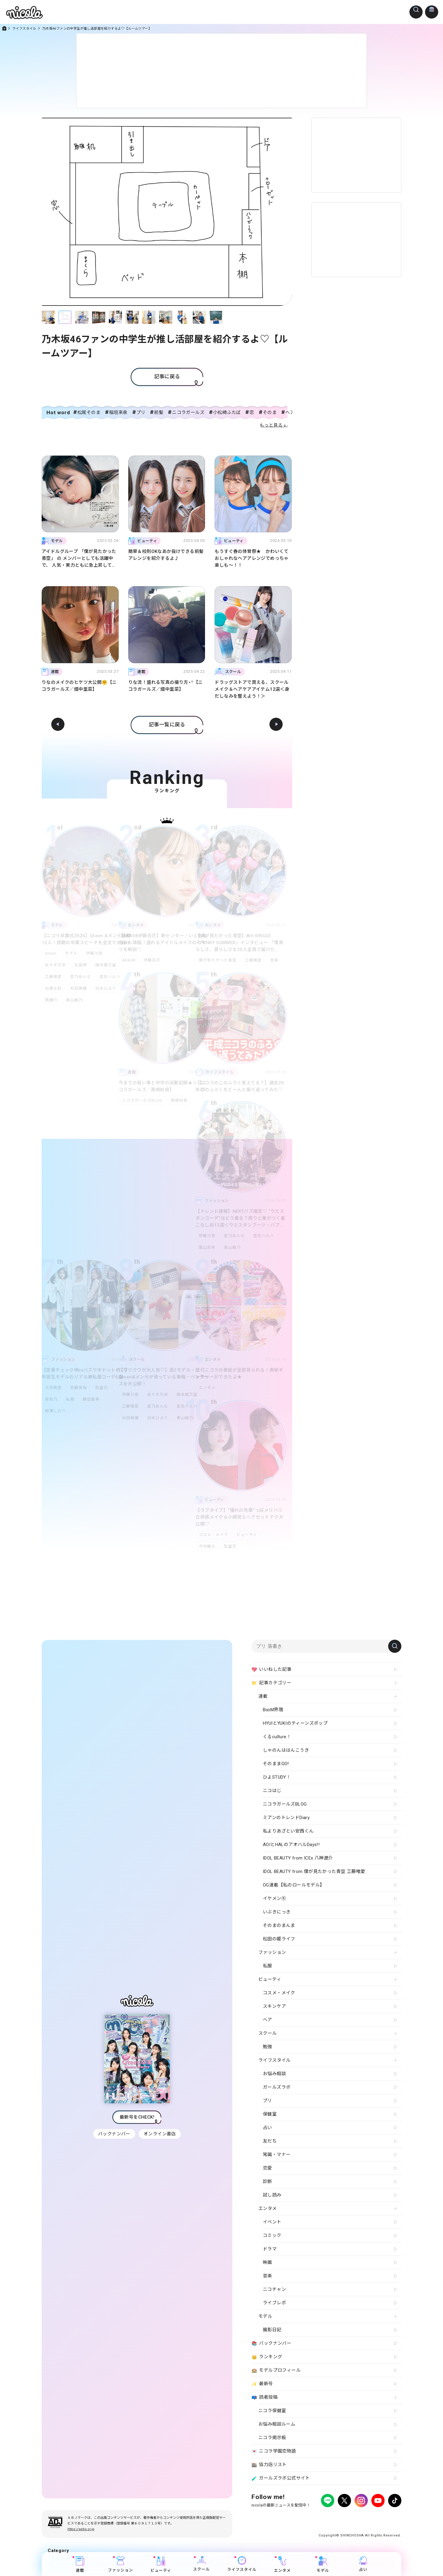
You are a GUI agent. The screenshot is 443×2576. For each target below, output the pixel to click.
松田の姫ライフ (279, 1939)
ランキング (266, 2357)
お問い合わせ (351, 2517)
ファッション (120, 2564)
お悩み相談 (274, 2073)
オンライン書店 (160, 2134)
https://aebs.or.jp (80, 2529)
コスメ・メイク (213, 1534)
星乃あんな (81, 976)
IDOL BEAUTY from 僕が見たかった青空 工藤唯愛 (314, 1871)
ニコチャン (274, 2289)
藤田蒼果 (93, 1399)
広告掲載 (300, 2517)
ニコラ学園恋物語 (273, 2451)
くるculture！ (277, 1736)
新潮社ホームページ (383, 2517)
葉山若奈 (207, 1247)
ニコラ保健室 (272, 2410)
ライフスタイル (24, 29)
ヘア (267, 2019)
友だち (270, 2141)
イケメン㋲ (274, 1898)
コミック (272, 2235)
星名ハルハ (266, 1235)
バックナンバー (113, 2134)
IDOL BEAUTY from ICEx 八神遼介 (298, 1858)
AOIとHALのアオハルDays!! (291, 1844)
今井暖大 (207, 1546)
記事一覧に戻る (167, 725)
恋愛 (267, 2168)
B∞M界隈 (273, 1709)
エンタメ (207, 1387)
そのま (270, 412)
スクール (201, 2564)
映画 (267, 2262)
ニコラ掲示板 (272, 2437)
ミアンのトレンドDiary (286, 1817)
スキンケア (274, 2006)
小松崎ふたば (227, 412)
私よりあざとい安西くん (288, 1831)
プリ (141, 412)
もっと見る (271, 425)
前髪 (158, 412)
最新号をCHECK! (137, 2117)
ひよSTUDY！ (277, 1777)
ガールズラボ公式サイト (280, 2478)
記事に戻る (167, 377)
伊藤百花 (153, 960)
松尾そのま (88, 412)
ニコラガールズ (188, 412)
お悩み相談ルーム (276, 2424)
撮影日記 (272, 2329)
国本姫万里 (108, 965)
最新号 (262, 2384)
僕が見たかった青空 (217, 960)
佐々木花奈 (55, 965)
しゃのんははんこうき (286, 1750)
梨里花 (104, 1387)
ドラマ (270, 2249)
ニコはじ (272, 1790)
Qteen (51, 953)
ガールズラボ (276, 2087)
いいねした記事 (271, 1670)
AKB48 (128, 960)
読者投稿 (264, 2397)
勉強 (267, 2046)
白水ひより (108, 988)
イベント (272, 2222)
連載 (80, 2564)
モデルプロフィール (276, 2371)
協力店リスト (269, 2465)
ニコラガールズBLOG (142, 1100)
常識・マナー (276, 2154)
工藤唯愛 (53, 976)
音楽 (276, 960)
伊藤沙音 (96, 953)
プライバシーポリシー (269, 2517)
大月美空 (53, 1387)
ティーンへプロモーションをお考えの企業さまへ (358, 2522)
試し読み (272, 2195)
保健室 (270, 2114)
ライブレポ (274, 2303)
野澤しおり (55, 1411)
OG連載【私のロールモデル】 (294, 1885)
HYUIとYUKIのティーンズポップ (295, 1723)
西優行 (51, 1000)
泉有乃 (51, 1399)
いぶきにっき (276, 1912)
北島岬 (82, 965)
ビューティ (248, 1534)
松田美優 (79, 988)
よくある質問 (323, 2517)
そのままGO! (276, 1763)
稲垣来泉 (118, 412)
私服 (71, 1399)
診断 (267, 2181)
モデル (72, 953)
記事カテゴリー (271, 1683)
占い (363, 2564)
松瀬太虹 (53, 988)
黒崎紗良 (180, 1100)
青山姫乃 (75, 1000)
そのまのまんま (279, 1925)
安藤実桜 (79, 1387)
